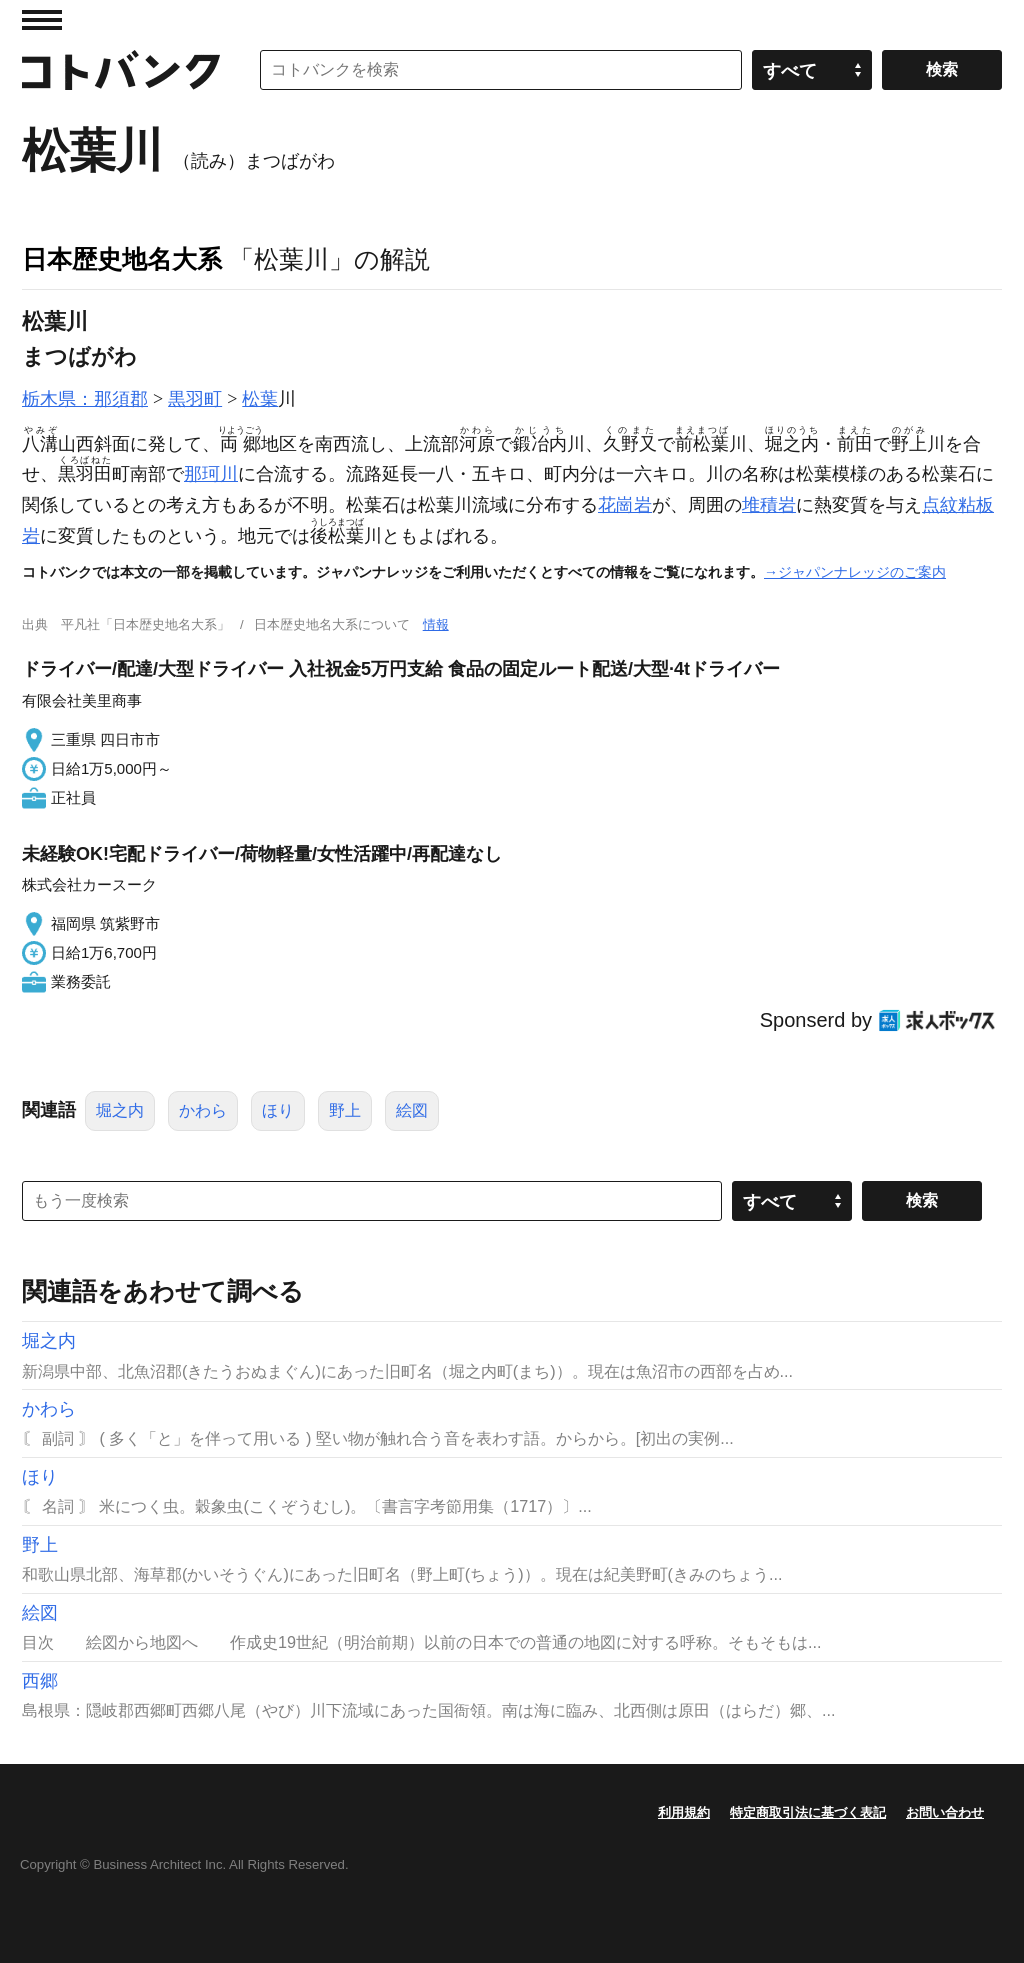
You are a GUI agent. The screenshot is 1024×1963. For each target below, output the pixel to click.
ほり (278, 1110)
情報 (436, 624)
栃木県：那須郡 (85, 399)
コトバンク (121, 70)
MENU (42, 20)
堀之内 (120, 1110)
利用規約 (684, 1812)
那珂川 (211, 474)
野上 (345, 1110)
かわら (203, 1110)
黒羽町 (195, 399)
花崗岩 (625, 505)
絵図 (412, 1110)
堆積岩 (769, 505)
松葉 (260, 399)
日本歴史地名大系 (122, 259)
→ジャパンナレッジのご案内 (855, 572)
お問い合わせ (945, 1812)
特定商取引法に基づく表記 (808, 1812)
